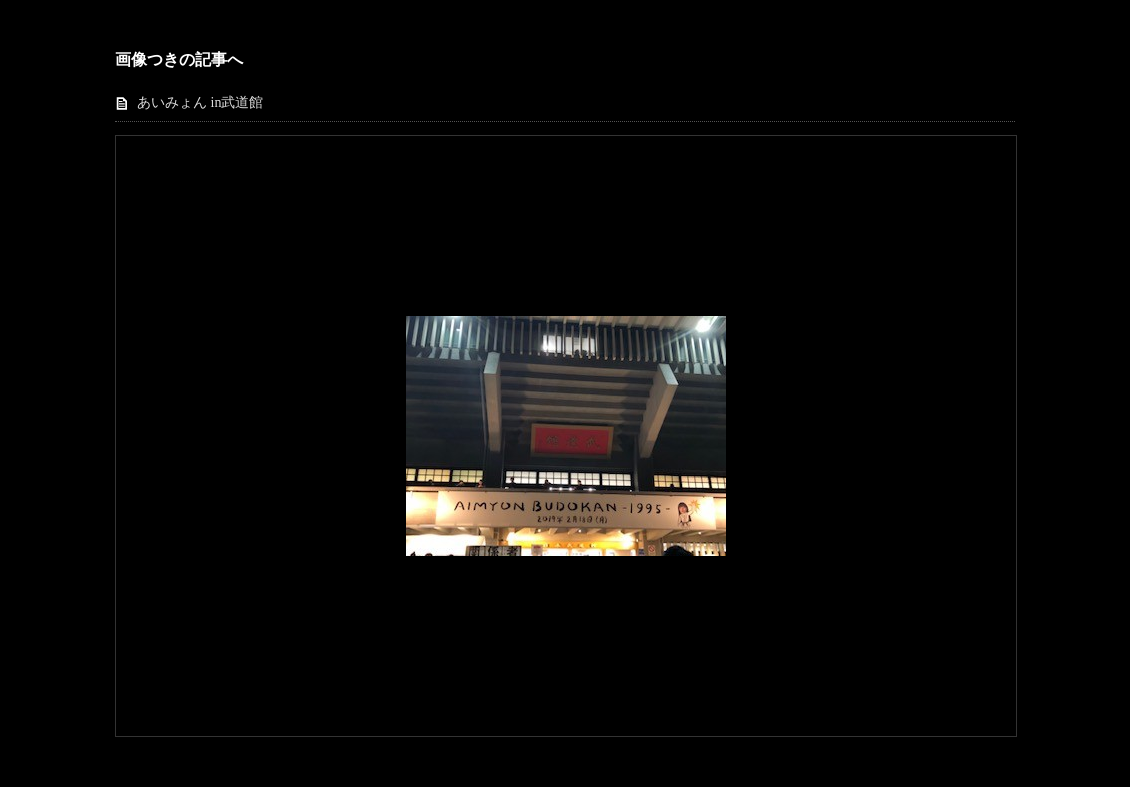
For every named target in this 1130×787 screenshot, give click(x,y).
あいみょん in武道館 (200, 102)
